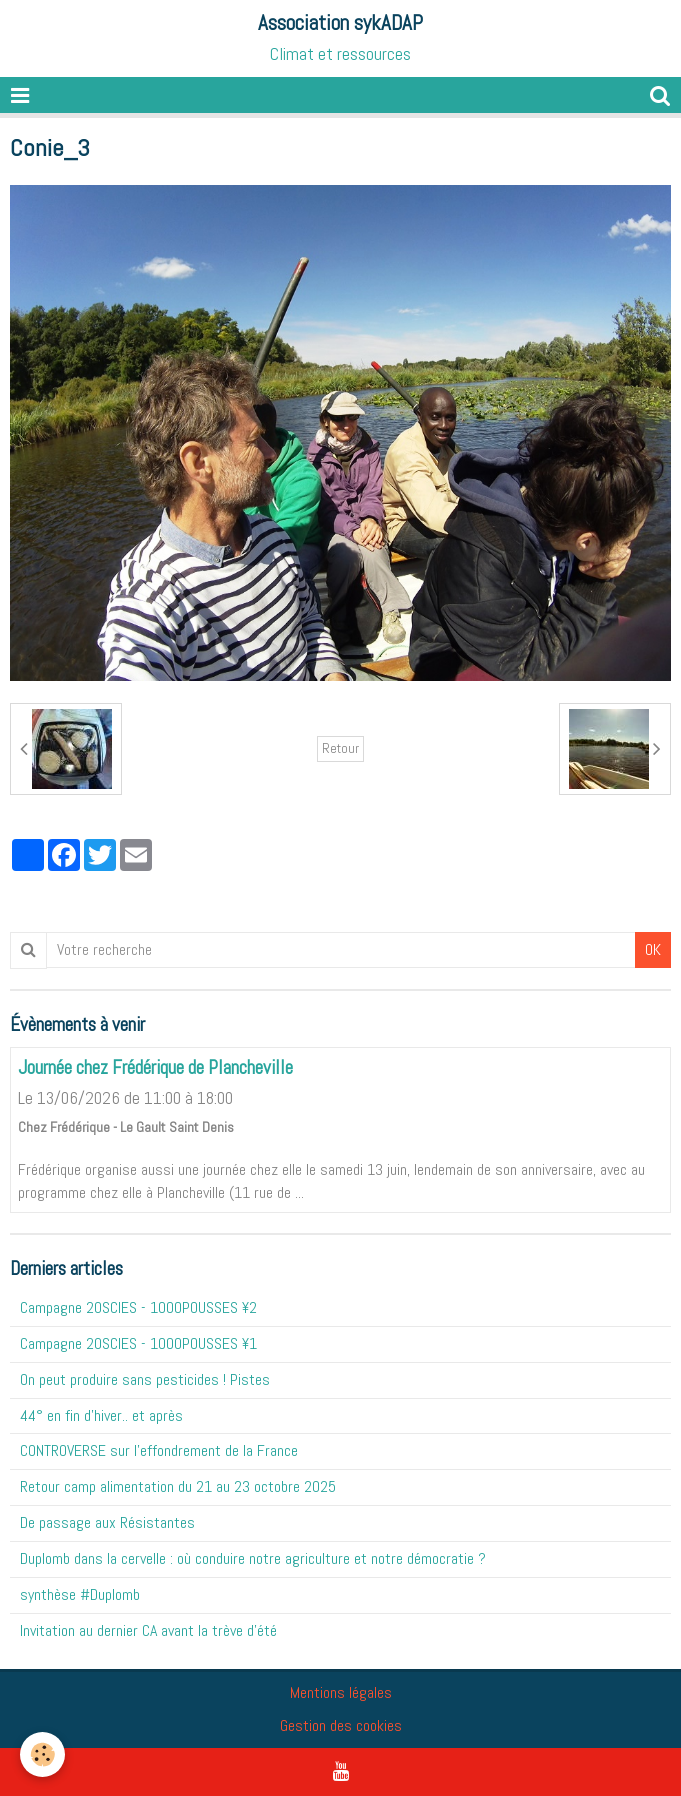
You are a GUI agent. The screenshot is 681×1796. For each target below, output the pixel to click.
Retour (340, 748)
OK (653, 949)
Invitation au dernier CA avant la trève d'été (148, 1630)
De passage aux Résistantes (107, 1522)
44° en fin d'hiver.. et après (101, 1415)
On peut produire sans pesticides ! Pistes (145, 1379)
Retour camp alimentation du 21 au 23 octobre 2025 (178, 1486)
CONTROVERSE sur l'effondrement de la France (159, 1450)
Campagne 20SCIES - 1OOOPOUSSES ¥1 (138, 1343)
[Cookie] (42, 1754)
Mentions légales (341, 1692)
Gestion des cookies (341, 1725)
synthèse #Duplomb (80, 1594)
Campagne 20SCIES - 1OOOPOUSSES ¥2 (138, 1307)
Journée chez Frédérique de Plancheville (155, 1067)
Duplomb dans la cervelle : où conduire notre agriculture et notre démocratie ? (253, 1558)
